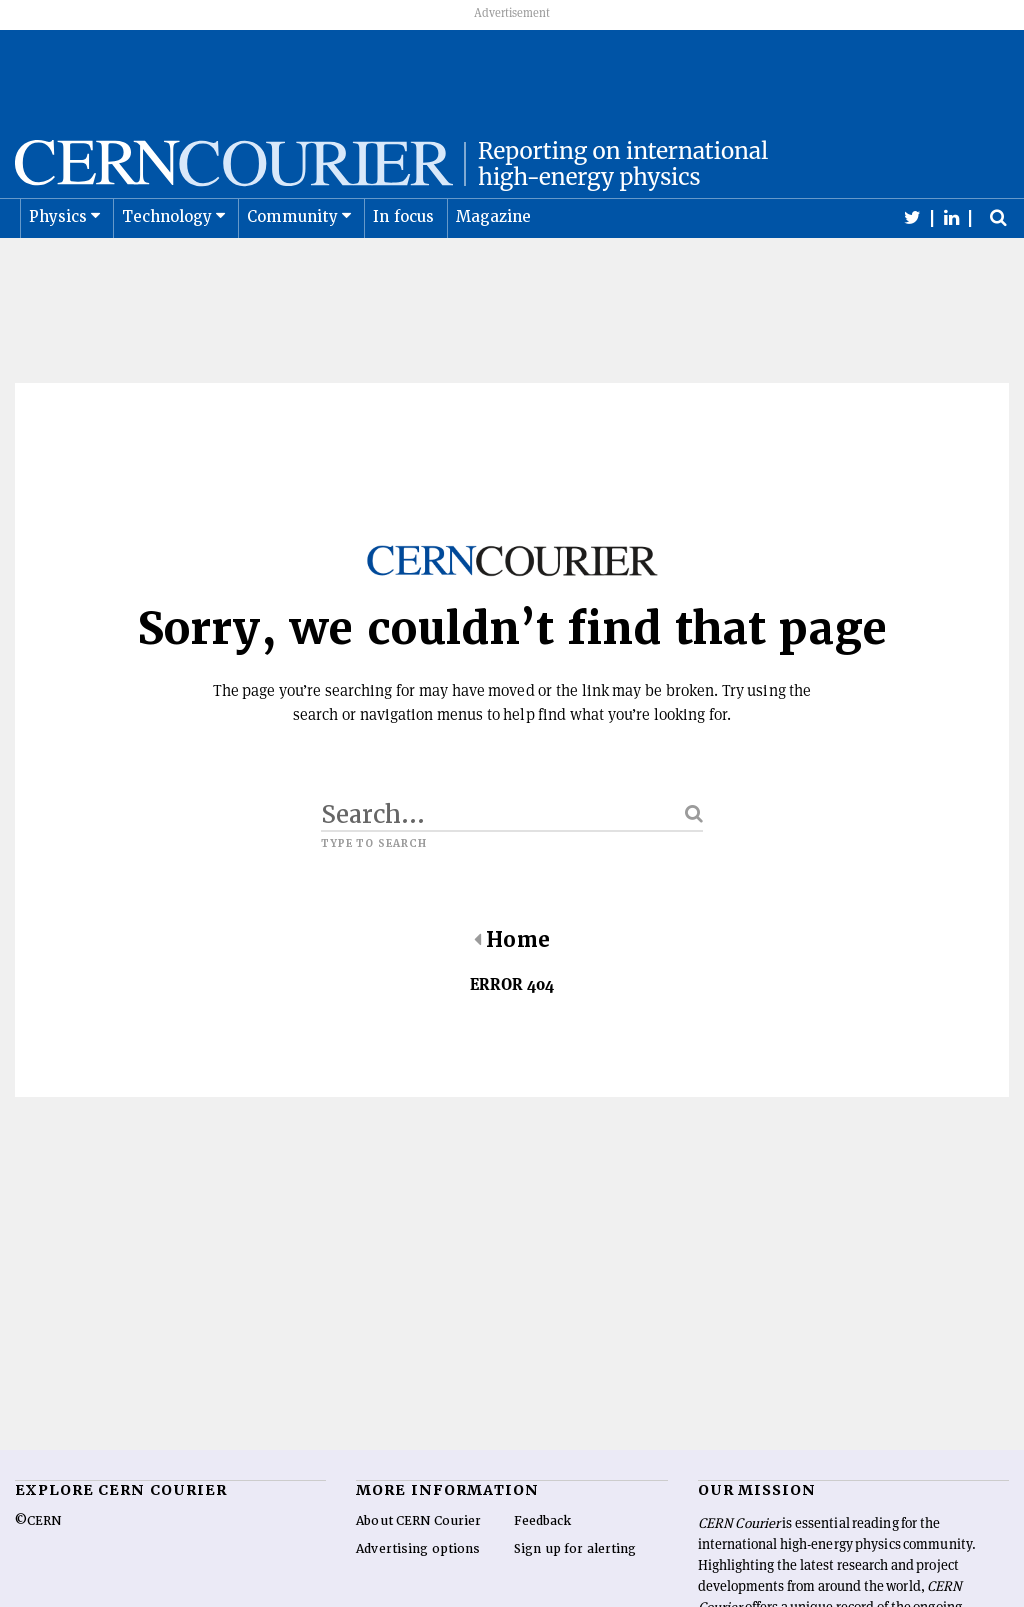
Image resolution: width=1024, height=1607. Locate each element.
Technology (167, 266)
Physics (58, 266)
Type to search (374, 893)
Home (511, 989)
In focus (403, 266)
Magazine (494, 266)
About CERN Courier (418, 1570)
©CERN (38, 1570)
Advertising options (418, 1598)
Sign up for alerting (575, 1598)
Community (293, 266)
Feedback (543, 1570)
